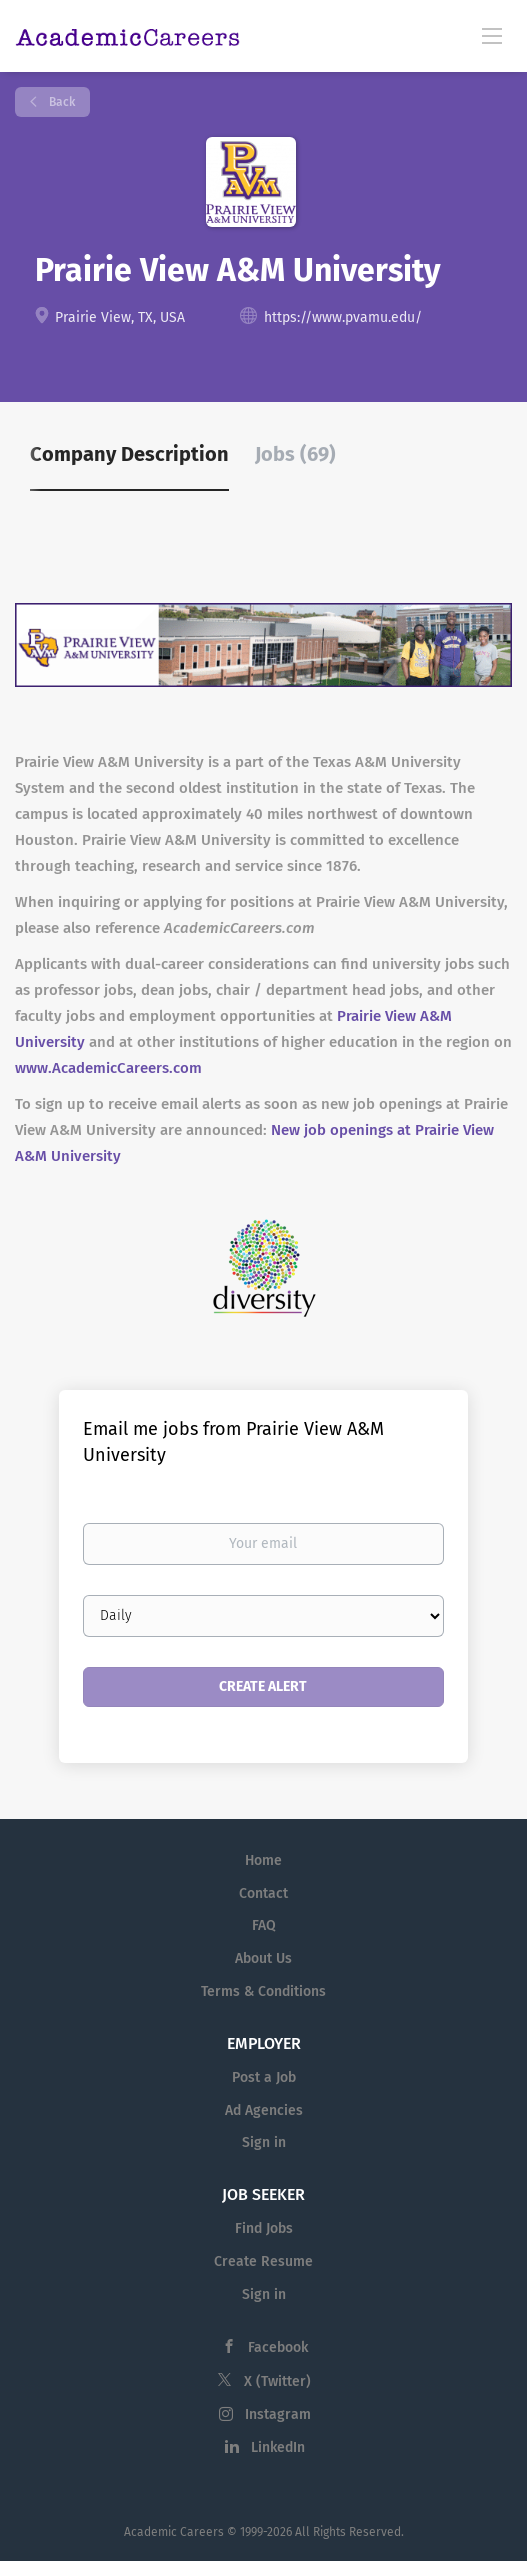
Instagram (278, 2414)
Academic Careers (174, 2532)
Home (263, 1860)
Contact (263, 1893)
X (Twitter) (277, 2381)
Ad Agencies (264, 2110)
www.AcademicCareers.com (108, 1068)
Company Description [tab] (129, 454)
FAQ (264, 1925)
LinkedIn (278, 2447)
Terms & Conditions (263, 1991)
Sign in (264, 2142)
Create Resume (263, 2261)
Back (60, 102)
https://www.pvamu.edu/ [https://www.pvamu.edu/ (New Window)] (343, 317)
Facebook (278, 2347)
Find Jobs (264, 2228)
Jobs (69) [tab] (295, 454)
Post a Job (264, 2077)
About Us (263, 1958)
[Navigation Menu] (492, 35)
